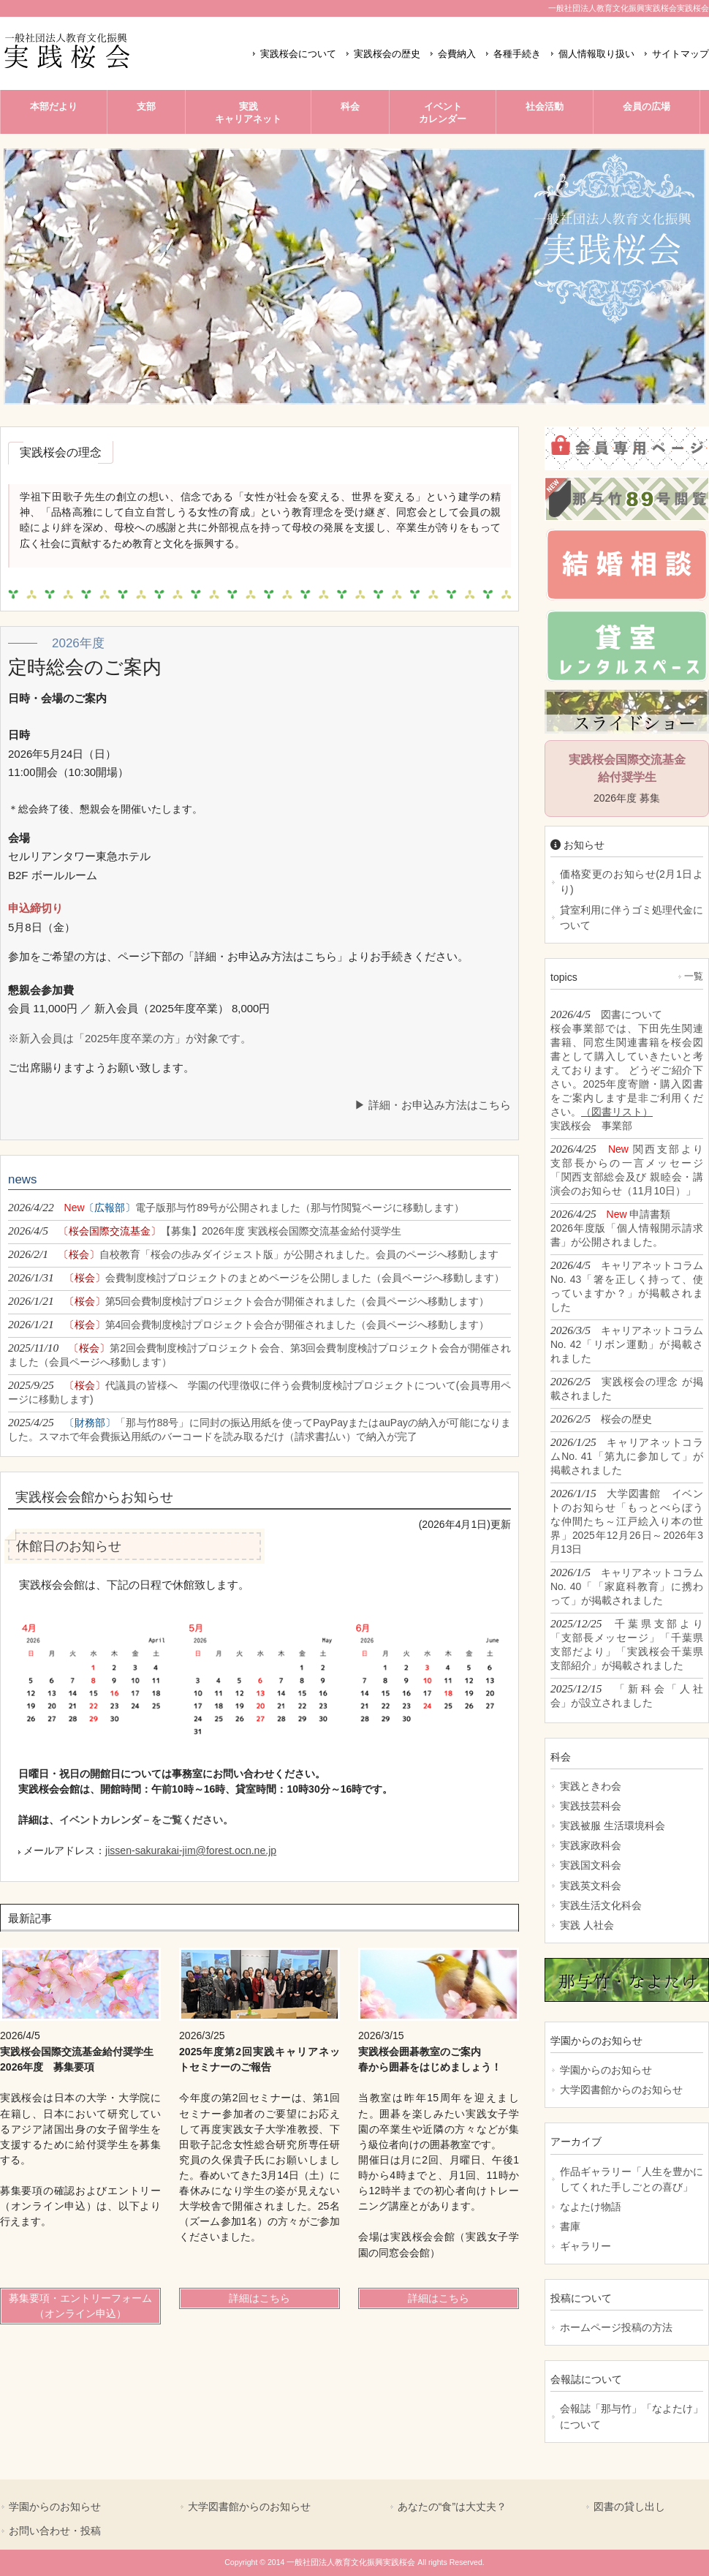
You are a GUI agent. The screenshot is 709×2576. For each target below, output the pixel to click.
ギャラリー (585, 2246)
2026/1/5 (626, 1586)
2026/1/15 (626, 1521)
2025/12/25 (626, 1644)
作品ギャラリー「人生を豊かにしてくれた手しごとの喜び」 (631, 2179)
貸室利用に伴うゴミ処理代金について (631, 917)
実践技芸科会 (590, 1806)
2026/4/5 (204, 1230)
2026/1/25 (626, 1456)
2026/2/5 (626, 1388)
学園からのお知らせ (606, 2070)
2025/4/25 (259, 1429)
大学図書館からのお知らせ (621, 2089)
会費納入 (457, 54)
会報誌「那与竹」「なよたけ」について (631, 2416)
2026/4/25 (626, 1169)
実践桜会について (298, 54)
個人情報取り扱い (596, 54)
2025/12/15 (626, 1695)
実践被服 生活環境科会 (612, 1825)
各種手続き (517, 54)
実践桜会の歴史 (387, 54)
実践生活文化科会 (601, 1905)
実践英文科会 (590, 1885)
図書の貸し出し (629, 2506)
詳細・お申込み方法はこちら (439, 1105)
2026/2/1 (253, 1254)
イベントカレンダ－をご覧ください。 (146, 1820)
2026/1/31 (256, 1277)
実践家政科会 (590, 1845)
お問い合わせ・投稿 (55, 2531)
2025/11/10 (259, 1354)
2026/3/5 (626, 1344)
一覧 (693, 976)
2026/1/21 (248, 1301)
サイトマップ (680, 54)
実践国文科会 (590, 1865)
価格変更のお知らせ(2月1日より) (631, 881)
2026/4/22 (236, 1207)
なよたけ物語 (590, 2206)
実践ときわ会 (590, 1786)
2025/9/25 (259, 1392)
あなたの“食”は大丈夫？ (452, 2506)
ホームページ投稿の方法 (616, 2327)
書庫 (570, 2226)
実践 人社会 (587, 1925)
